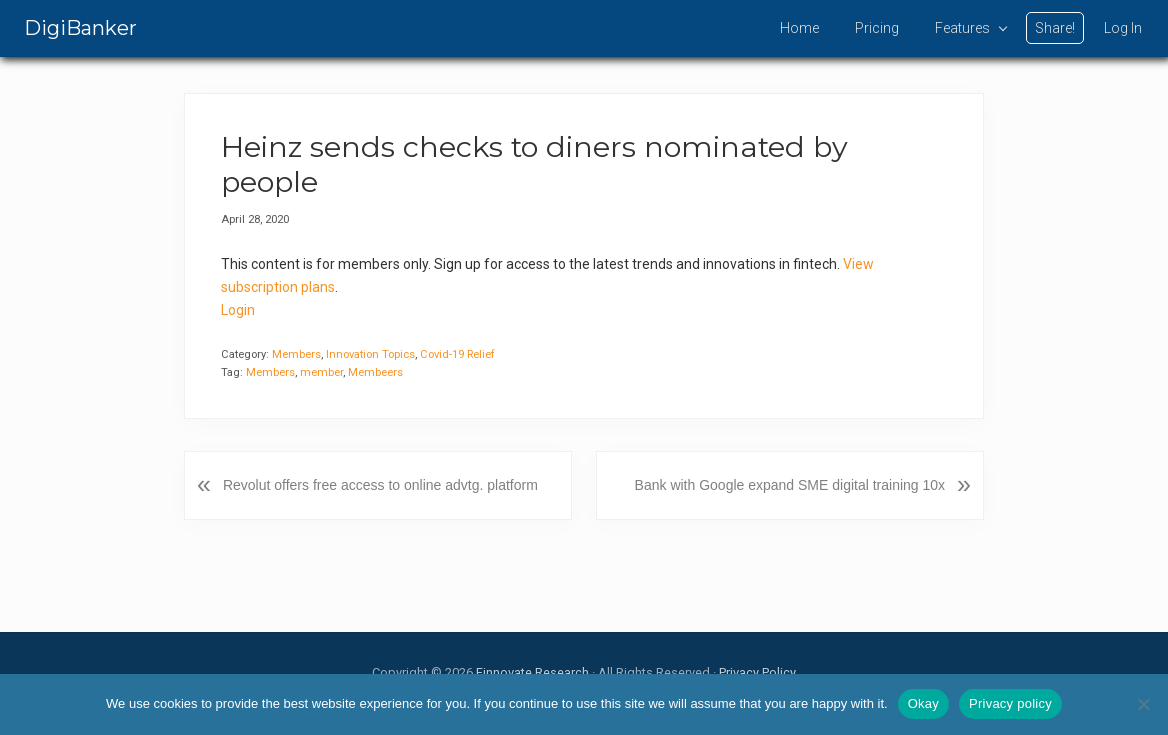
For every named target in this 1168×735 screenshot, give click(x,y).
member (321, 372)
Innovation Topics (370, 354)
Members (296, 354)
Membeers (375, 372)
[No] (1143, 704)
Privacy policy (1010, 703)
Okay (923, 703)
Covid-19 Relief (457, 354)
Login (238, 310)
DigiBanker (80, 28)
